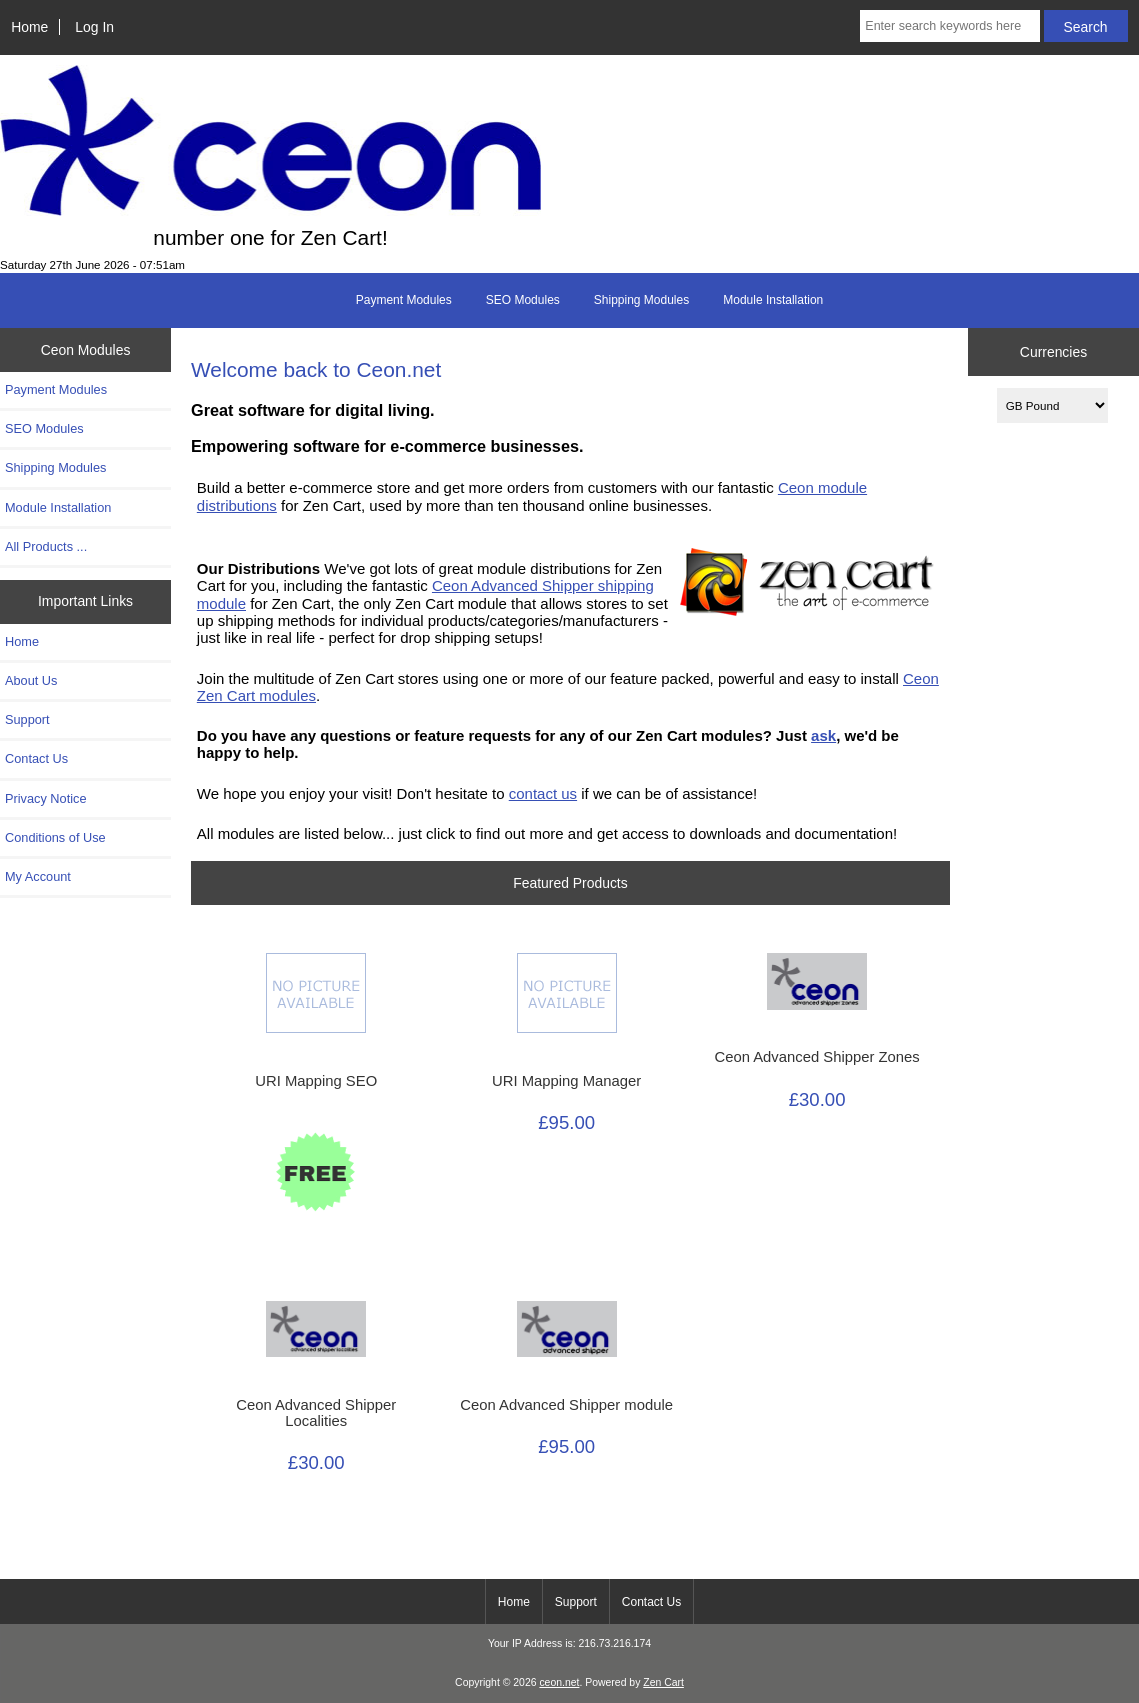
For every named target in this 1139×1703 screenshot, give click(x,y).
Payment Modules (404, 300)
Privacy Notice (45, 798)
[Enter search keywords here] (949, 26)
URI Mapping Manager (566, 1081)
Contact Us (36, 758)
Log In (94, 27)
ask (823, 735)
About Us (31, 680)
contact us (543, 793)
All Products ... (46, 546)
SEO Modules (523, 300)
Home (29, 27)
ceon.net (559, 1682)
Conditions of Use (55, 837)
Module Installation (773, 300)
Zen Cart (663, 1682)
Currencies (1053, 352)
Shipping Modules (641, 300)
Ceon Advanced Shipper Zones (816, 1057)
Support (27, 719)
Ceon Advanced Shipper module (566, 1405)
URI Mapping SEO (316, 1081)
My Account (38, 876)
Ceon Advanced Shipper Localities (316, 1413)
